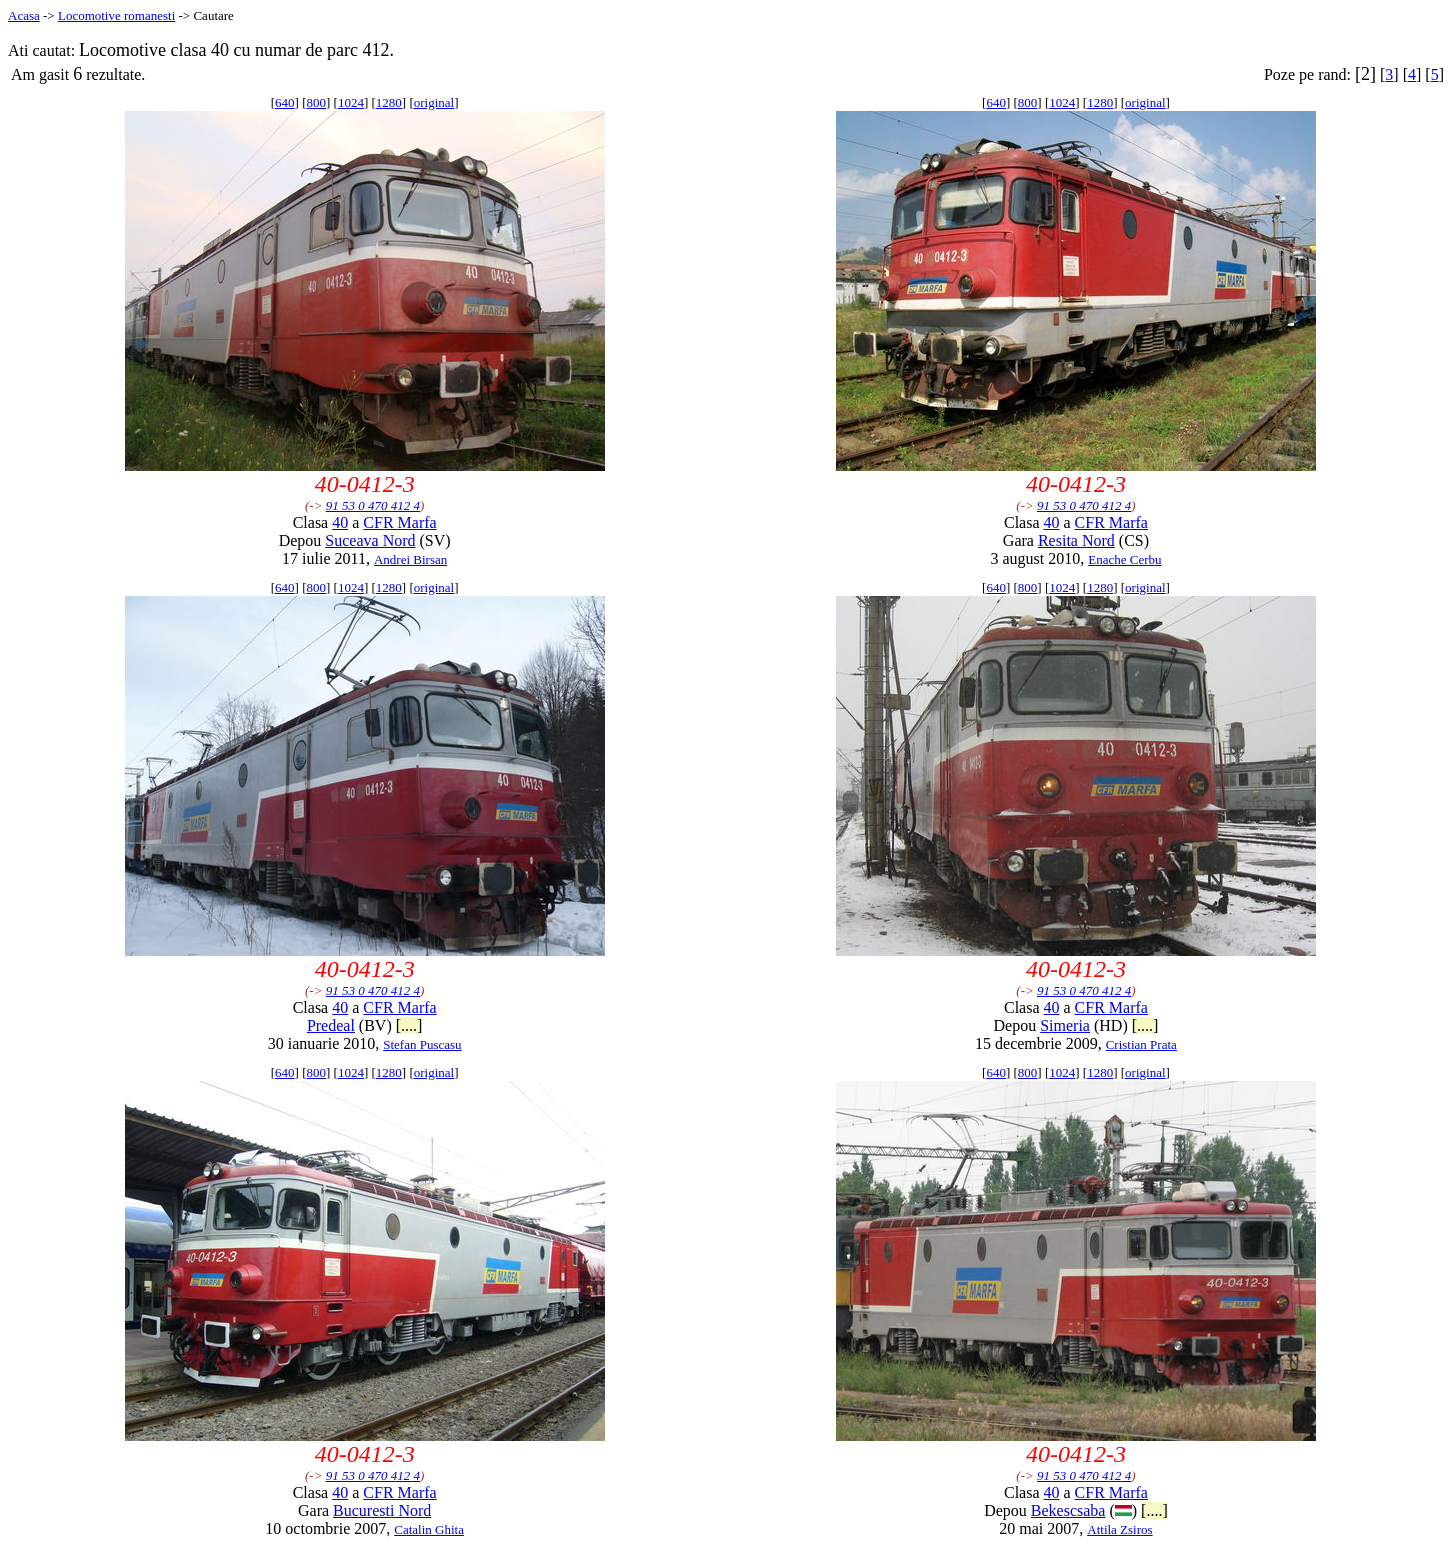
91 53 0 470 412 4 (373, 505)
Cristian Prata (1141, 1044)
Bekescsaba (1068, 1510)
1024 (351, 102)
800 (317, 102)
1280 (389, 102)
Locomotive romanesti (116, 15)
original (434, 102)
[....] (409, 1025)
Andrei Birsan (410, 559)
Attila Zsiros (1119, 1529)
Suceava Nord (370, 540)
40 (340, 522)
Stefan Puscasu (422, 1044)
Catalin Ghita (429, 1529)
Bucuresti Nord (382, 1510)
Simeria (1065, 1025)
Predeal (331, 1025)
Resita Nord (1076, 540)
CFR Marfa (399, 522)
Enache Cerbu (1124, 559)
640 (285, 102)
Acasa (24, 15)
